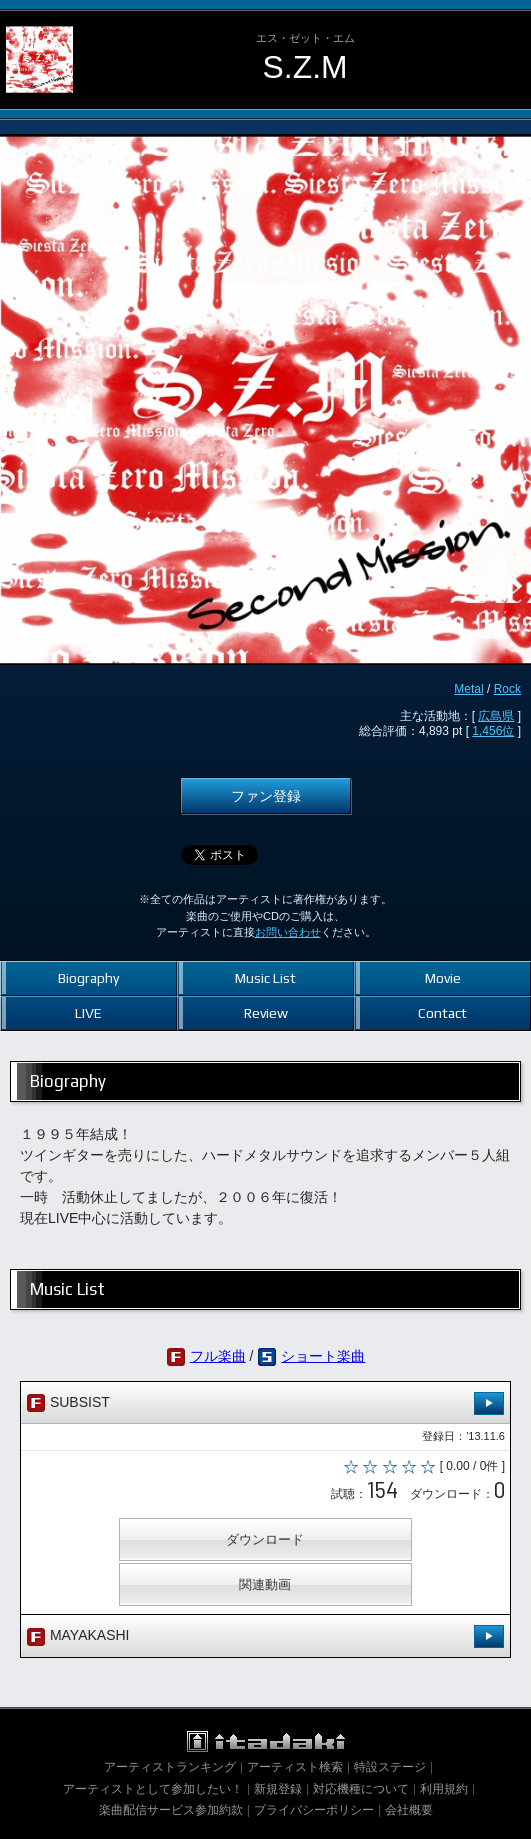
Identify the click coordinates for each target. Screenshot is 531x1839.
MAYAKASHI (265, 1636)
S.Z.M (305, 67)
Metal (468, 689)
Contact (442, 1013)
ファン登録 (266, 796)
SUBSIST (265, 1403)
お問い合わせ (288, 932)
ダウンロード (265, 1539)
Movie (443, 978)
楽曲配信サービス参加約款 (171, 1810)
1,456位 (493, 731)
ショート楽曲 (323, 1356)
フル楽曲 (218, 1356)
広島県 (496, 716)
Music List (265, 978)
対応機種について (361, 1789)
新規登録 (278, 1789)
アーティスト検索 (295, 1767)
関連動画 (265, 1584)
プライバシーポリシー (314, 1810)
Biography (88, 978)
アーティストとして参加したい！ (153, 1789)
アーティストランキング (170, 1767)
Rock (507, 689)
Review (266, 1013)
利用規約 (444, 1789)
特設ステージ (390, 1767)
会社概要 (409, 1810)
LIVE (88, 1013)
